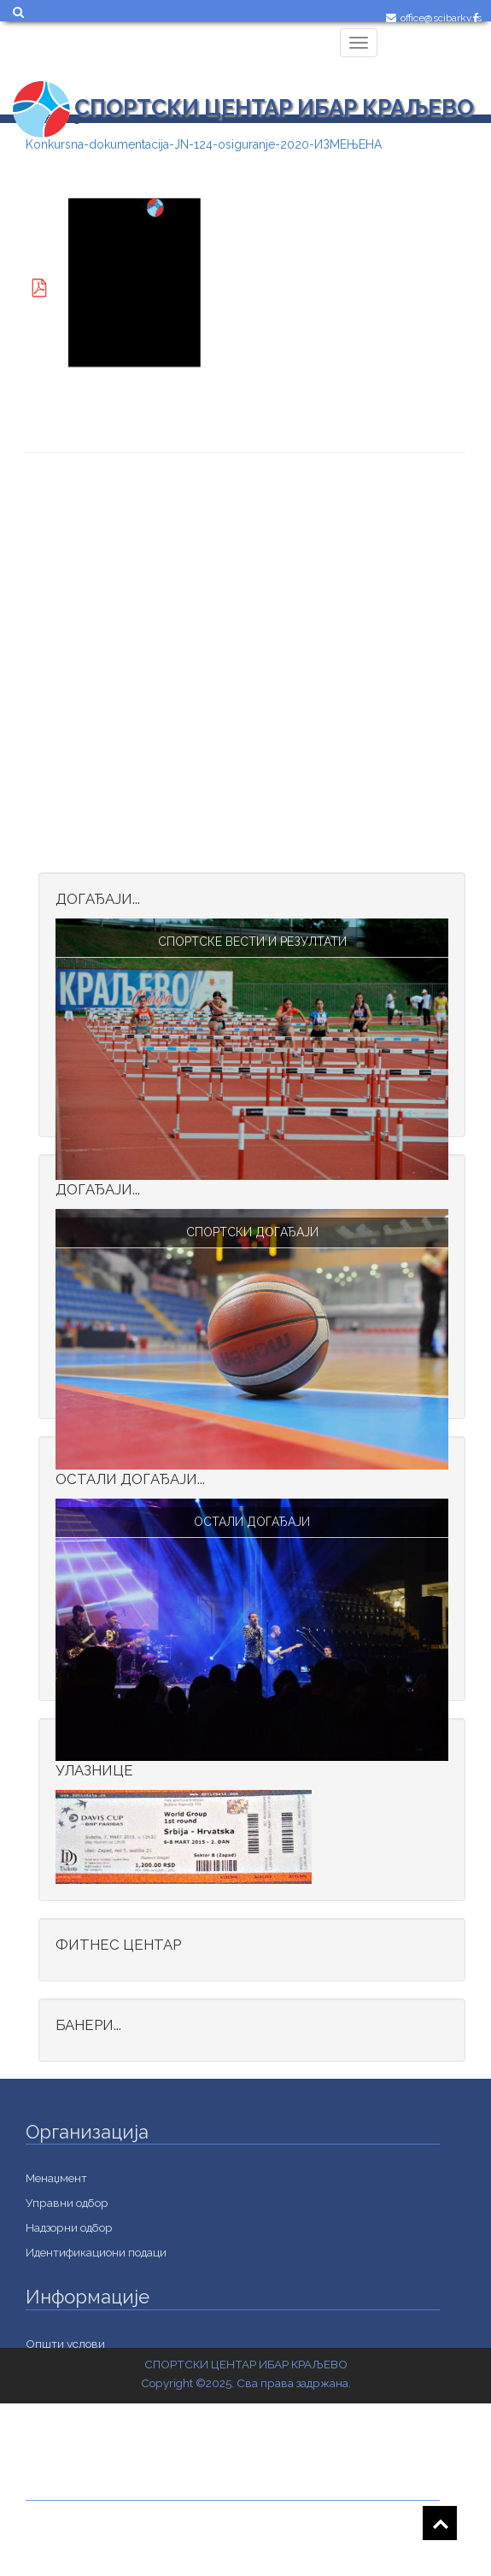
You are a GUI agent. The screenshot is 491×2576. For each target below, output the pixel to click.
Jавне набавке (64, 2534)
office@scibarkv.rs (441, 18)
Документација (67, 2559)
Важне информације (81, 2443)
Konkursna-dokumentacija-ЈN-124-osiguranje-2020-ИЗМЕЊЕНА (204, 144)
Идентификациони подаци (96, 2252)
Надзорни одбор (69, 2227)
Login (407, 57)
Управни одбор (67, 2202)
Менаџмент (56, 2178)
